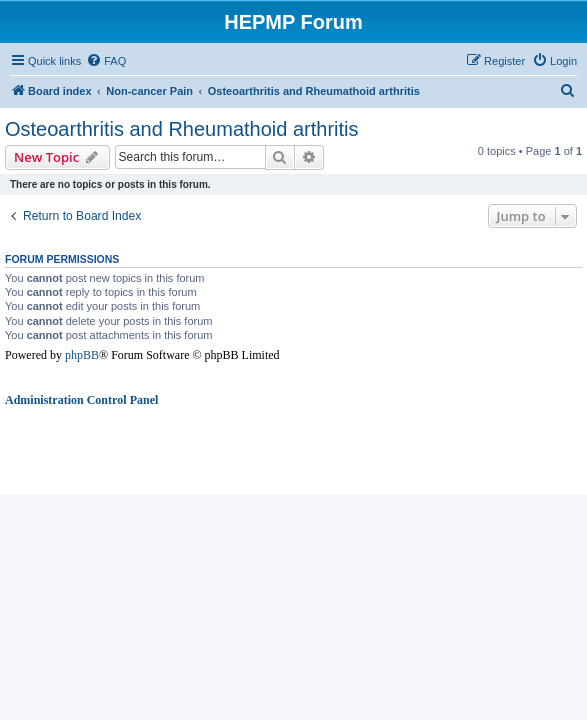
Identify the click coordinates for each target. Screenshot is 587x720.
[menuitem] (106, 61)
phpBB (82, 355)
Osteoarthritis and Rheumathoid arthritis (182, 129)
